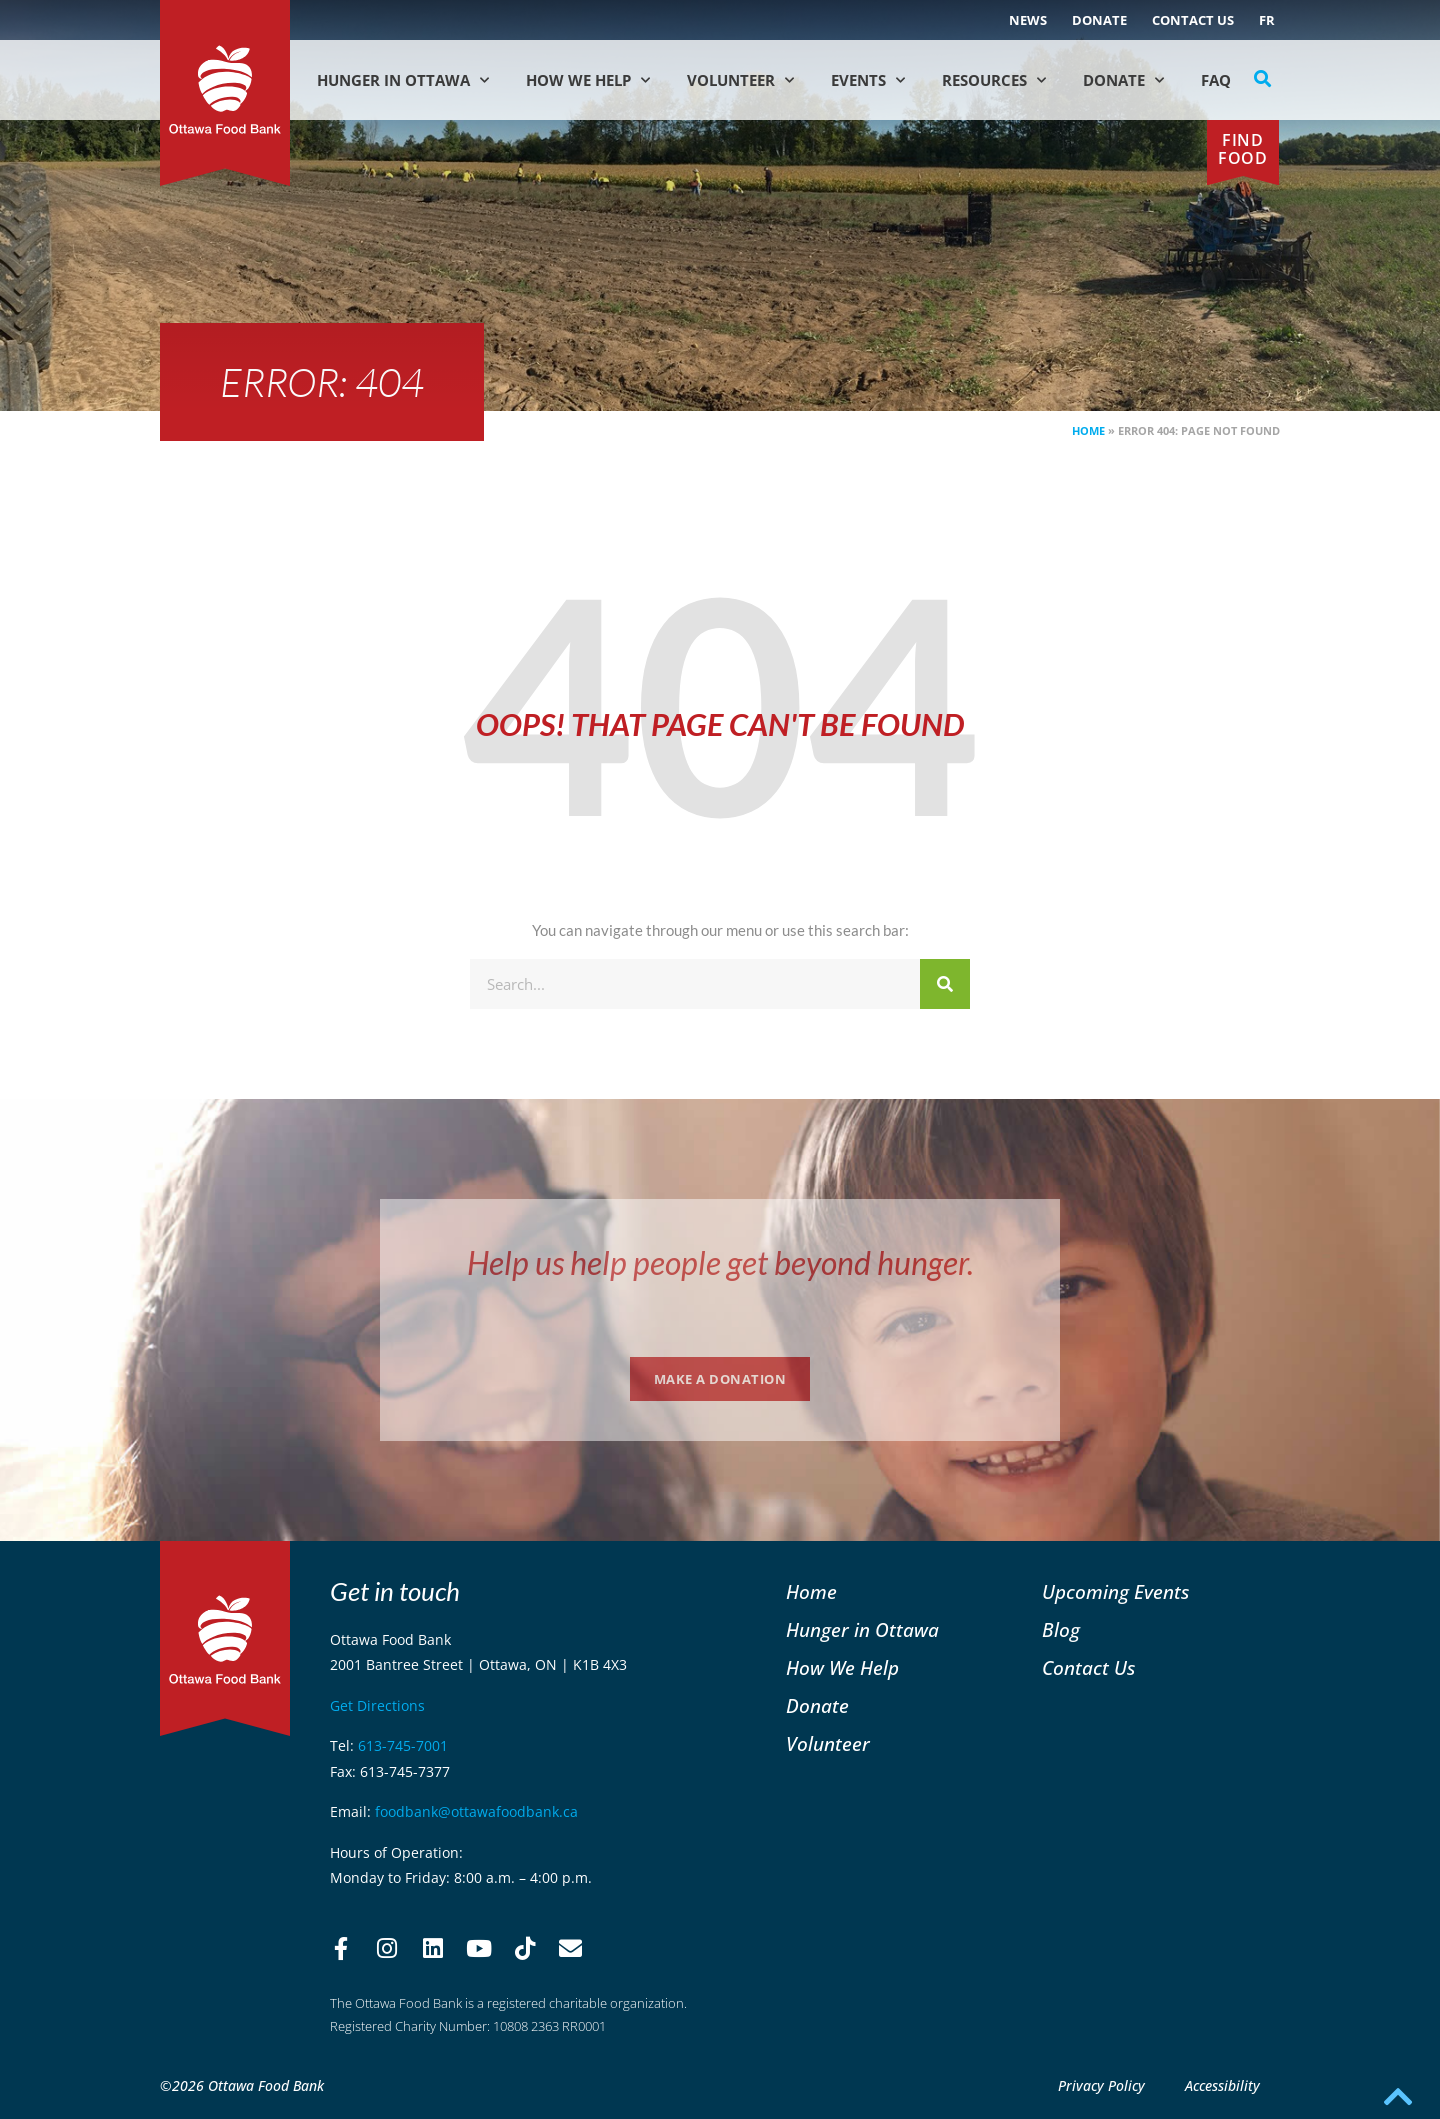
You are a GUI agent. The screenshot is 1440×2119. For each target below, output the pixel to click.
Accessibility (1222, 2085)
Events (868, 80)
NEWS (1028, 20)
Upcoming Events (1115, 1591)
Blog (1061, 1629)
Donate (1099, 20)
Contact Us (1193, 20)
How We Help (588, 80)
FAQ (1216, 80)
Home (1088, 430)
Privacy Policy (1101, 2085)
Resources (994, 80)
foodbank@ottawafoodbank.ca (476, 1811)
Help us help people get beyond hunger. (720, 1262)
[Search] (945, 984)
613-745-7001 (403, 1745)
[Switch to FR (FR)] (1267, 20)
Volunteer (740, 80)
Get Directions (377, 1705)
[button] (1263, 79)
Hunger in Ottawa (403, 80)
